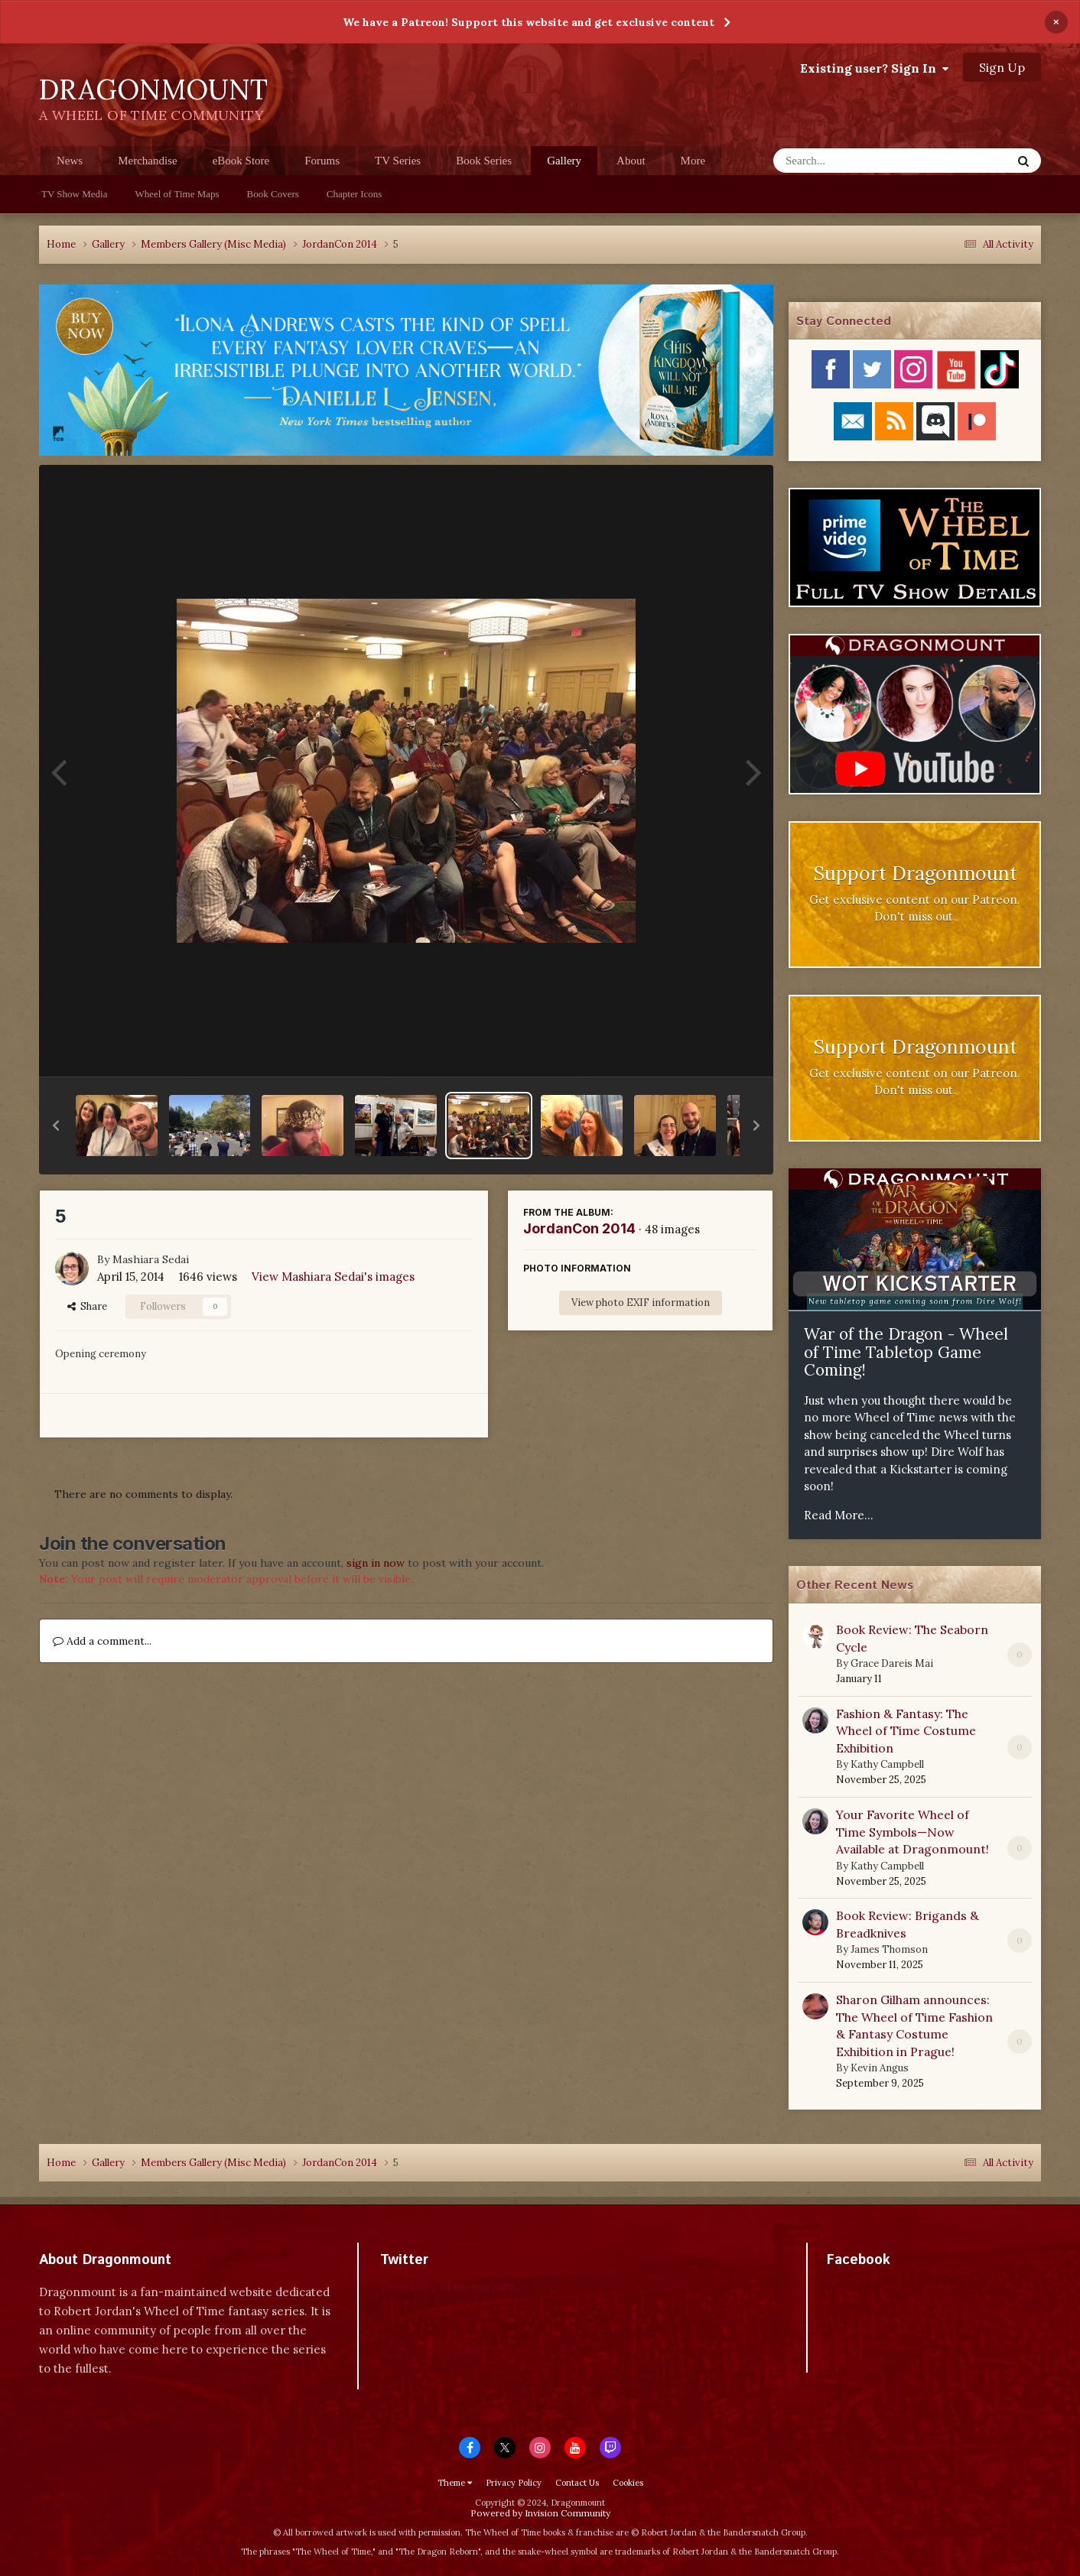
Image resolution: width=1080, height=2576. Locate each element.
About (631, 160)
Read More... (838, 1515)
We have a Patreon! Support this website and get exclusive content (528, 22)
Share (87, 1306)
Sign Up (1002, 67)
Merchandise (147, 160)
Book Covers (273, 194)
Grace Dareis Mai (892, 1663)
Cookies (628, 2482)
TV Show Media (74, 194)
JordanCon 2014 (579, 1228)
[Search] (852, 160)
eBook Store (241, 160)
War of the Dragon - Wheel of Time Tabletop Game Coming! (906, 1352)
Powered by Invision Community (540, 2513)
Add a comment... (102, 1641)
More (693, 160)
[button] (56, 1125)
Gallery (564, 164)
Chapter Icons (354, 194)
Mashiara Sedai (150, 1259)
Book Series (484, 160)
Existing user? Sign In (874, 68)
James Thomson (889, 1949)
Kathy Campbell (887, 1764)
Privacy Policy (514, 2482)
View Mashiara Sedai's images (333, 1276)
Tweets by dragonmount (448, 2286)
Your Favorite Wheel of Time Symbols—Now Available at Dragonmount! (912, 1831)
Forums (322, 160)
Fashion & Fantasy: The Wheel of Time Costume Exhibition (906, 1731)
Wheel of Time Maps (177, 194)
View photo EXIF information (640, 1302)
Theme (455, 2482)
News (70, 160)
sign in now (375, 1563)
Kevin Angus (880, 2067)
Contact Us (577, 2482)
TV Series (398, 160)
